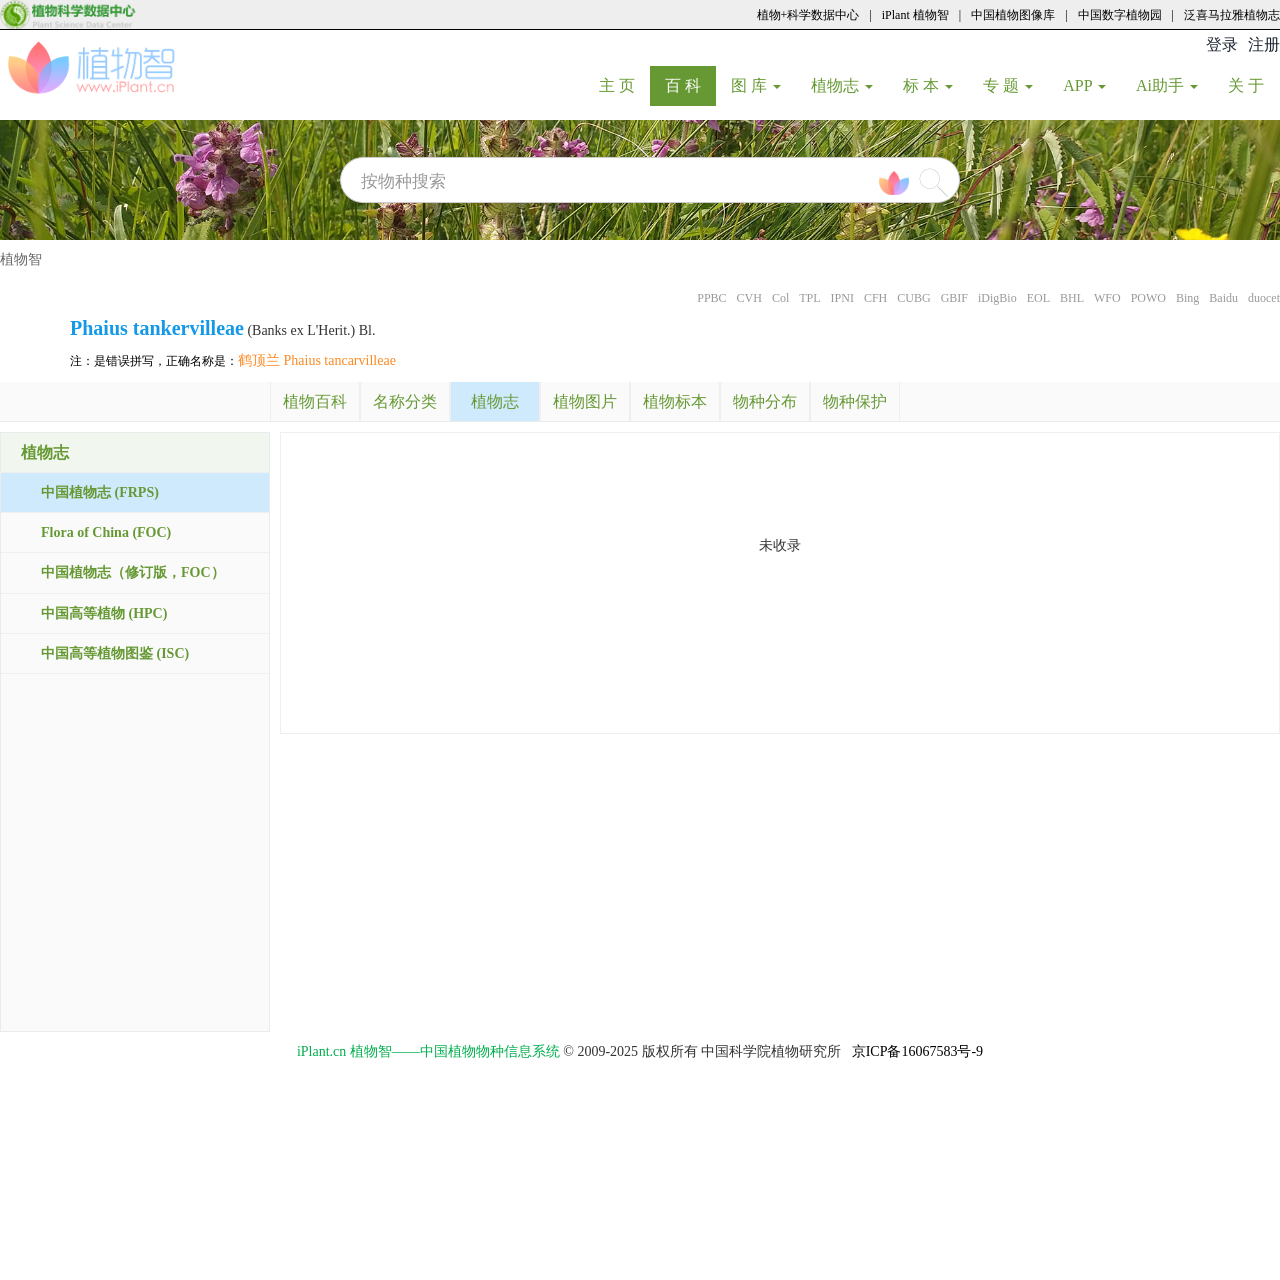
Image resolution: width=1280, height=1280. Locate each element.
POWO (1148, 298)
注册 (1264, 44)
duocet (1264, 298)
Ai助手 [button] (1167, 85)
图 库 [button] (756, 85)
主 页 (624, 85)
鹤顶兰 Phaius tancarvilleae (317, 360)
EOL (1038, 298)
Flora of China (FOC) (106, 532)
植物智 (21, 259)
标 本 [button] (928, 85)
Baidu (1223, 298)
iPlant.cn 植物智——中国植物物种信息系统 (428, 1051)
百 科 (690, 85)
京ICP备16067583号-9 (917, 1051)
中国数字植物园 (1120, 15)
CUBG (913, 298)
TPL (809, 298)
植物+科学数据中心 (808, 15)
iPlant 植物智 (915, 15)
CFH (875, 298)
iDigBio (997, 298)
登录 (1222, 44)
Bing (1187, 298)
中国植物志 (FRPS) (100, 492)
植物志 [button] (842, 85)
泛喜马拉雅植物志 (1232, 15)
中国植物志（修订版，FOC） (133, 572)
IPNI (842, 298)
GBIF (954, 298)
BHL (1072, 298)
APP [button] (1084, 85)
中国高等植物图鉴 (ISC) (115, 653)
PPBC (711, 298)
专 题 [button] (1008, 85)
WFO (1107, 298)
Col (780, 298)
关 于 (1253, 85)
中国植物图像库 (1013, 15)
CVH (749, 298)
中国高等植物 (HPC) (104, 613)
